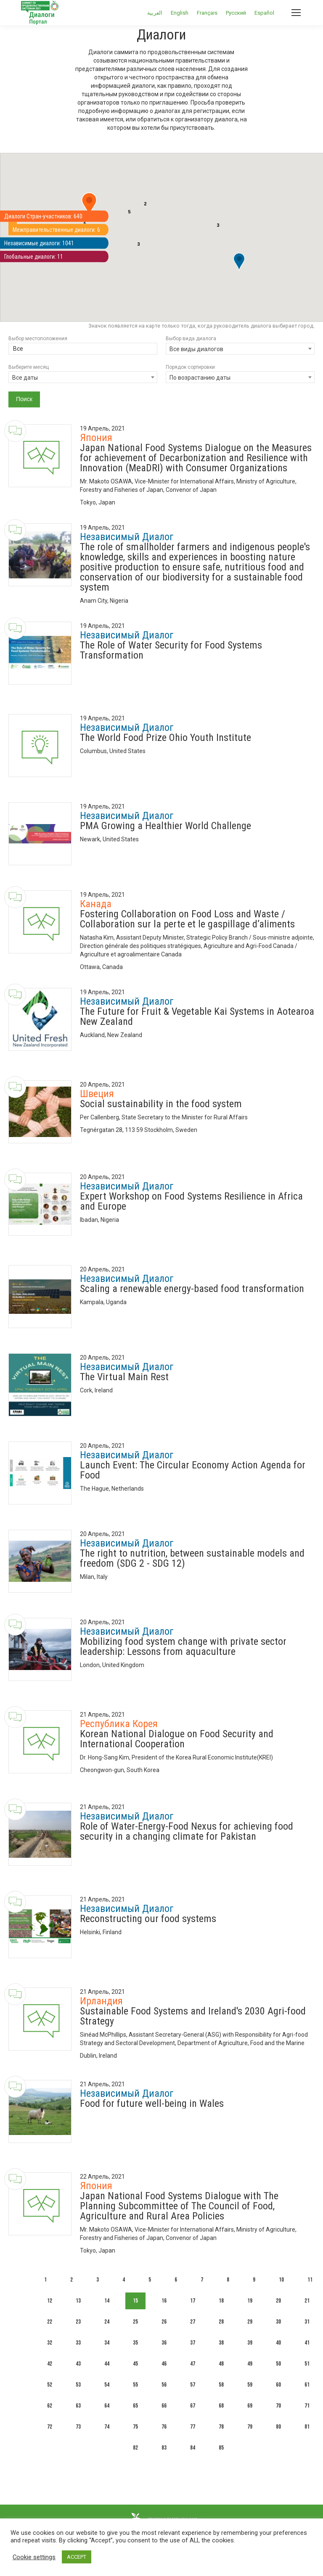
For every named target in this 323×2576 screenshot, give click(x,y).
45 (135, 2363)
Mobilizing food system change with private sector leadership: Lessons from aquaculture (183, 1646)
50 (278, 2363)
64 (106, 2405)
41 (307, 2342)
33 (78, 2342)
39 (249, 2342)
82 (135, 2447)
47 (192, 2363)
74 (106, 2426)
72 (49, 2426)
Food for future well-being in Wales (152, 2103)
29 (249, 2321)
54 (106, 2384)
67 (192, 2405)
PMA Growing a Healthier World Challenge (165, 826)
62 (49, 2405)
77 (192, 2426)
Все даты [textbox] (25, 377)
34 (106, 2342)
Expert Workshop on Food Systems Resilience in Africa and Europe (191, 1201)
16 (164, 2300)
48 (221, 2363)
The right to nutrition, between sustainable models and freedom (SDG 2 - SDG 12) (192, 1558)
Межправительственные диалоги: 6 (61, 230)
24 (106, 2321)
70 (278, 2405)
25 (135, 2321)
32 (49, 2342)
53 (78, 2384)
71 (307, 2405)
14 (106, 2300)
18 (221, 2300)
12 (49, 2300)
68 (221, 2405)
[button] (89, 205)
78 (221, 2426)
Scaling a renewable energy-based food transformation (192, 1289)
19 (249, 2300)
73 (78, 2426)
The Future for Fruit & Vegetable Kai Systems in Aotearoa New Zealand (197, 1016)
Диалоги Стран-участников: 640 (47, 215)
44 (106, 2363)
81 (307, 2426)
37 (192, 2342)
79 (249, 2426)
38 (221, 2342)
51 (307, 2363)
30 (278, 2321)
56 (164, 2384)
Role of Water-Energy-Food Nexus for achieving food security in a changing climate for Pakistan (186, 1831)
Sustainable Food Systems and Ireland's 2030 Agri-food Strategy (193, 2016)
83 (164, 2447)
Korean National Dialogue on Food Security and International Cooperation (176, 1739)
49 (249, 2363)
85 (221, 2447)
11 (309, 2279)
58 (221, 2384)
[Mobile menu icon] (296, 12)
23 (78, 2321)
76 (164, 2426)
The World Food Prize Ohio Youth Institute (165, 737)
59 (249, 2384)
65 (135, 2405)
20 (278, 2300)
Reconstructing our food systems (148, 1919)
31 (307, 2321)
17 (192, 2300)
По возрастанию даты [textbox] (199, 377)
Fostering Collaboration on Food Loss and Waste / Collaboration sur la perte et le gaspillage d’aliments (187, 919)
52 (49, 2384)
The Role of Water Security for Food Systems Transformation (171, 650)
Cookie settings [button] (34, 2557)
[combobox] (240, 348)
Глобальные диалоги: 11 (37, 258)
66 (164, 2405)
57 (192, 2384)
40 (278, 2342)
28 (221, 2321)
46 (164, 2363)
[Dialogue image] (39, 455)
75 (135, 2426)
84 (192, 2447)
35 (135, 2342)
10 (281, 2279)
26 (164, 2321)
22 (49, 2321)
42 (49, 2363)
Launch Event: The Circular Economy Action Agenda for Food (192, 1470)
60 (278, 2384)
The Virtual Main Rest (124, 1377)
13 (78, 2300)
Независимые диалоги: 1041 (43, 244)
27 (192, 2321)
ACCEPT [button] (76, 2557)
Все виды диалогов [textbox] (196, 349)
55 (135, 2384)
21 (307, 2300)
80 (278, 2426)
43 (78, 2363)
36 (164, 2342)
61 (307, 2384)
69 (249, 2405)
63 (78, 2405)
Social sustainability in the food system (161, 1104)
